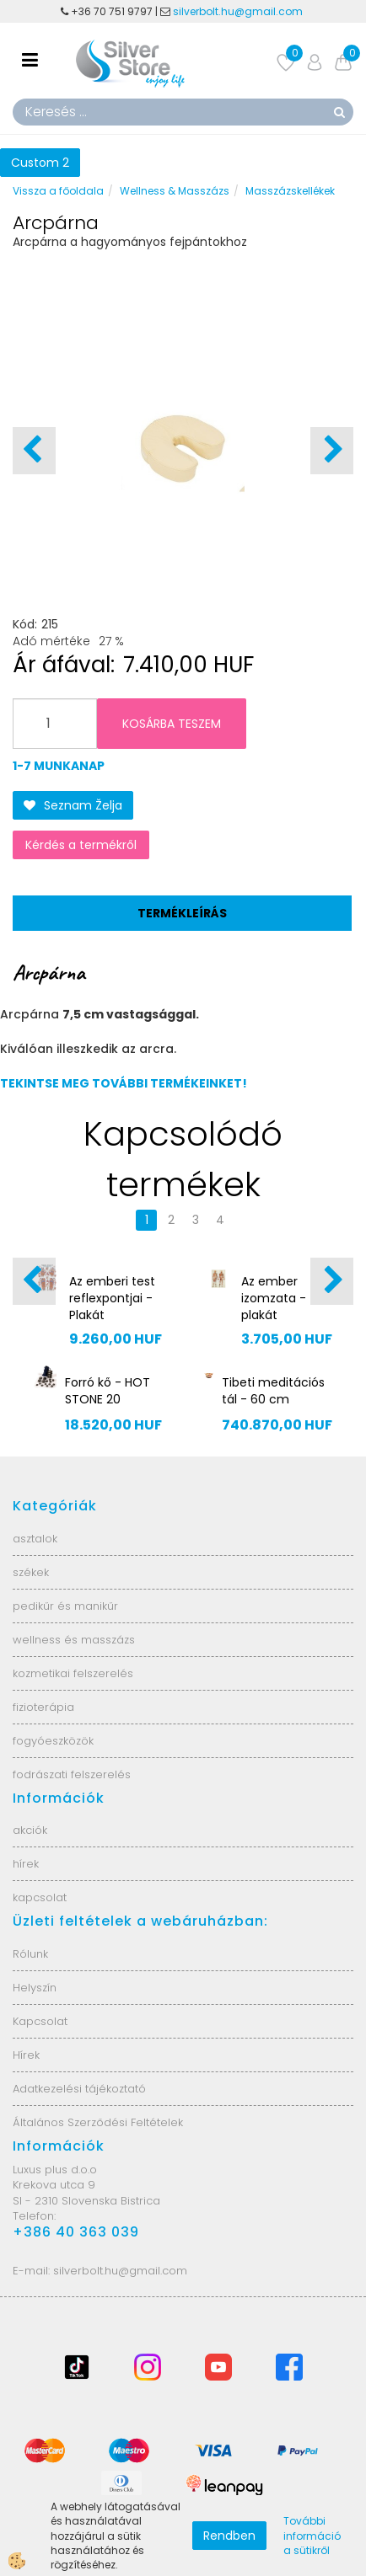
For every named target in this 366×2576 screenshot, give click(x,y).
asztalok (35, 1539)
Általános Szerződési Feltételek (98, 2122)
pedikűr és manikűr (65, 1606)
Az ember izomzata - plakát (273, 1298)
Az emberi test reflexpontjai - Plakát (112, 1298)
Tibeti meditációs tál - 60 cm (273, 1391)
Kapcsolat (40, 2021)
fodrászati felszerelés (72, 1774)
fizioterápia (43, 1707)
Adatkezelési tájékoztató (79, 2089)
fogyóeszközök (53, 1741)
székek (31, 1572)
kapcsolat (40, 1897)
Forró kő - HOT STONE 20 (107, 1391)
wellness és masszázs (74, 1640)
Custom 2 (40, 162)
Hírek (26, 2055)
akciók (30, 1830)
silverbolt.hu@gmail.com (239, 11)
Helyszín (35, 1988)
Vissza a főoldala (58, 191)
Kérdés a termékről (81, 844)
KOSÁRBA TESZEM (171, 723)
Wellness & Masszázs (174, 191)
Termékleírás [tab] (182, 913)
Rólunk (30, 1954)
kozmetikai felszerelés (73, 1673)
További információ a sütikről (312, 2535)
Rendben (229, 2535)
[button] (331, 450)
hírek (26, 1864)
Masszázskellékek (290, 191)
